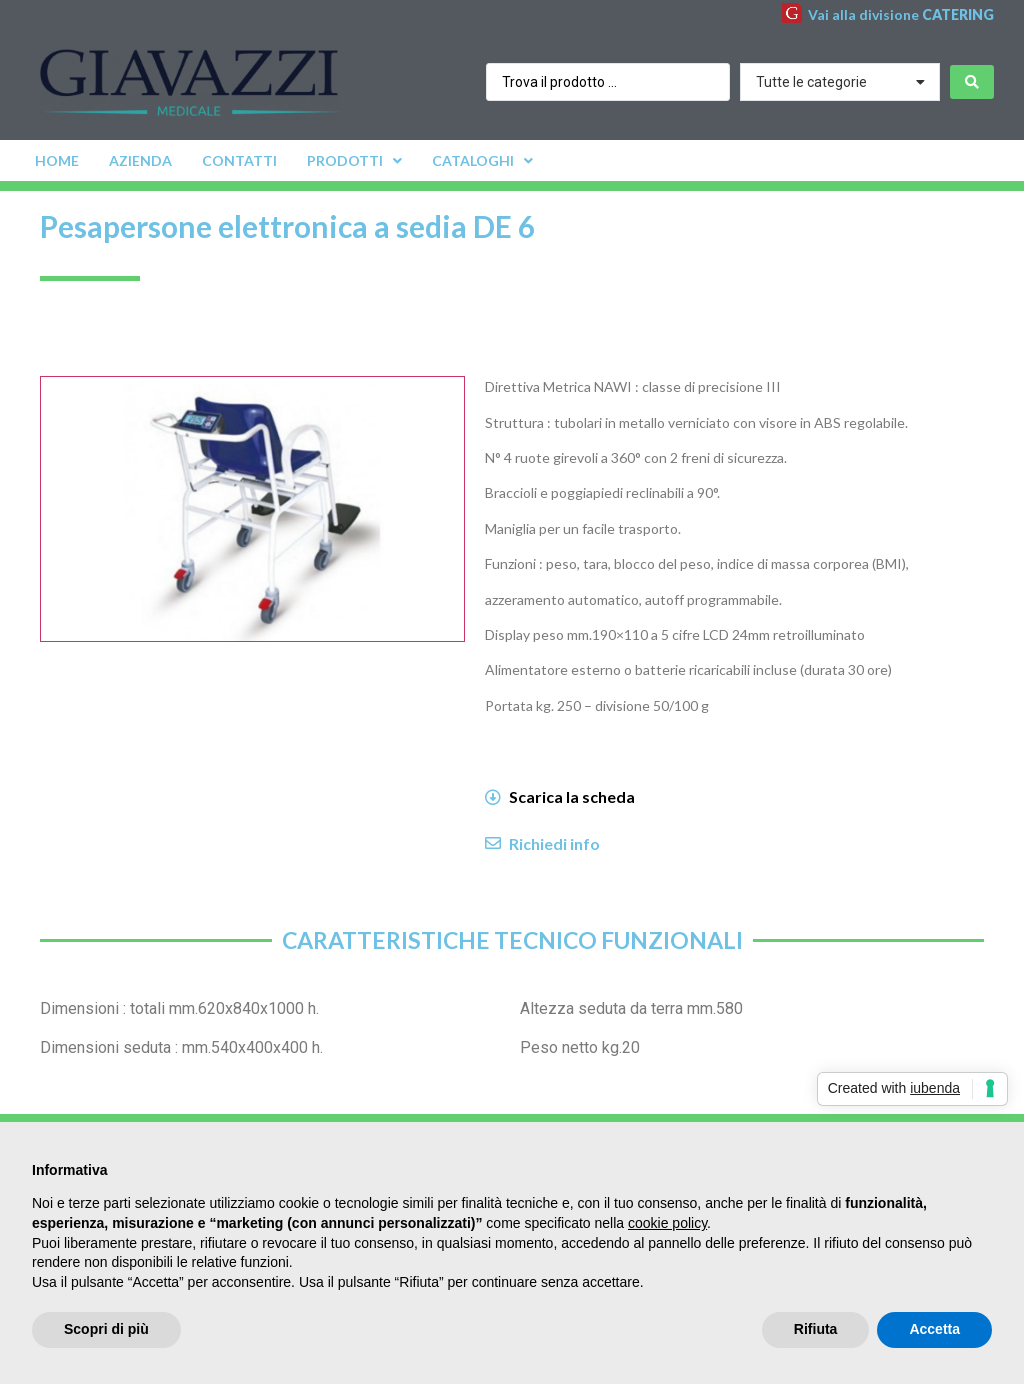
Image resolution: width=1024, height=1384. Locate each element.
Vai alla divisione (901, 14)
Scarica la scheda (572, 796)
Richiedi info (554, 843)
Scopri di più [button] (106, 1329)
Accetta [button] (934, 1329)
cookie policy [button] (667, 1223)
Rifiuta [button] (816, 1329)
